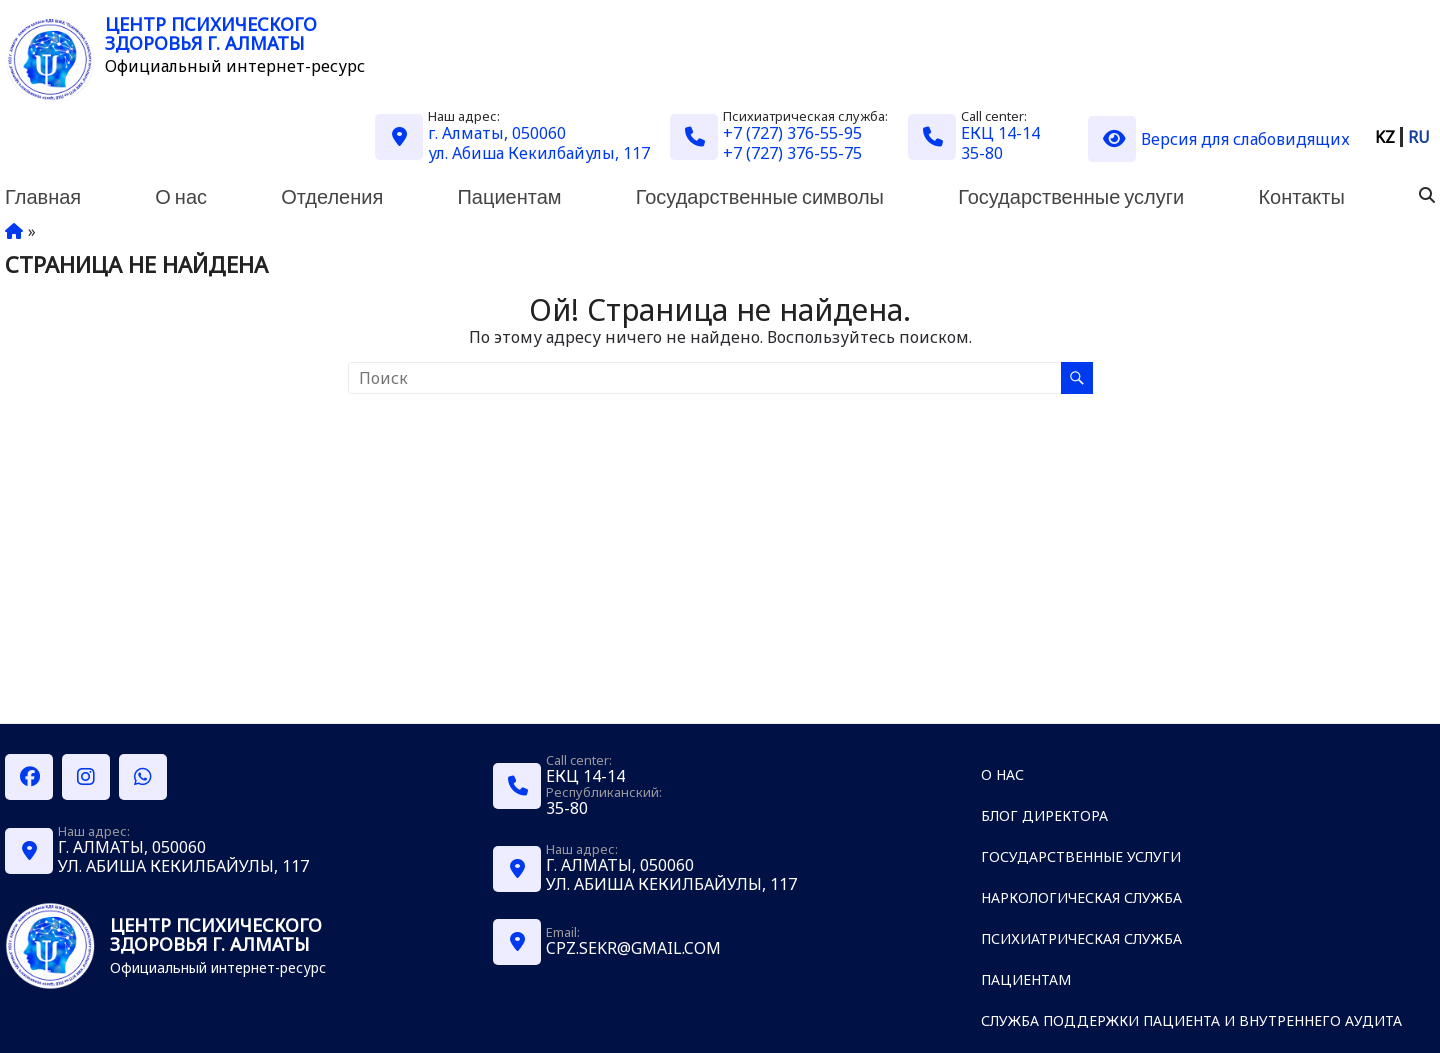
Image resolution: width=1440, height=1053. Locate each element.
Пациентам (509, 196)
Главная (43, 196)
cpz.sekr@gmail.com (633, 948)
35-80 (982, 153)
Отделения (332, 196)
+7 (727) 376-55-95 (792, 133)
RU (1419, 137)
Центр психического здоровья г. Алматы (211, 33)
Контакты (1301, 196)
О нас (181, 196)
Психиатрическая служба (1081, 938)
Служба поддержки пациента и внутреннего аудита (1191, 1020)
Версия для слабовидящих (1219, 139)
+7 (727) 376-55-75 (792, 153)
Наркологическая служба (1081, 897)
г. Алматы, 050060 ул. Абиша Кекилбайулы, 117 (539, 143)
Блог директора (1044, 815)
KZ (1385, 137)
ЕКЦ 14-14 (1000, 133)
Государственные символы (760, 196)
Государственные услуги (1071, 196)
